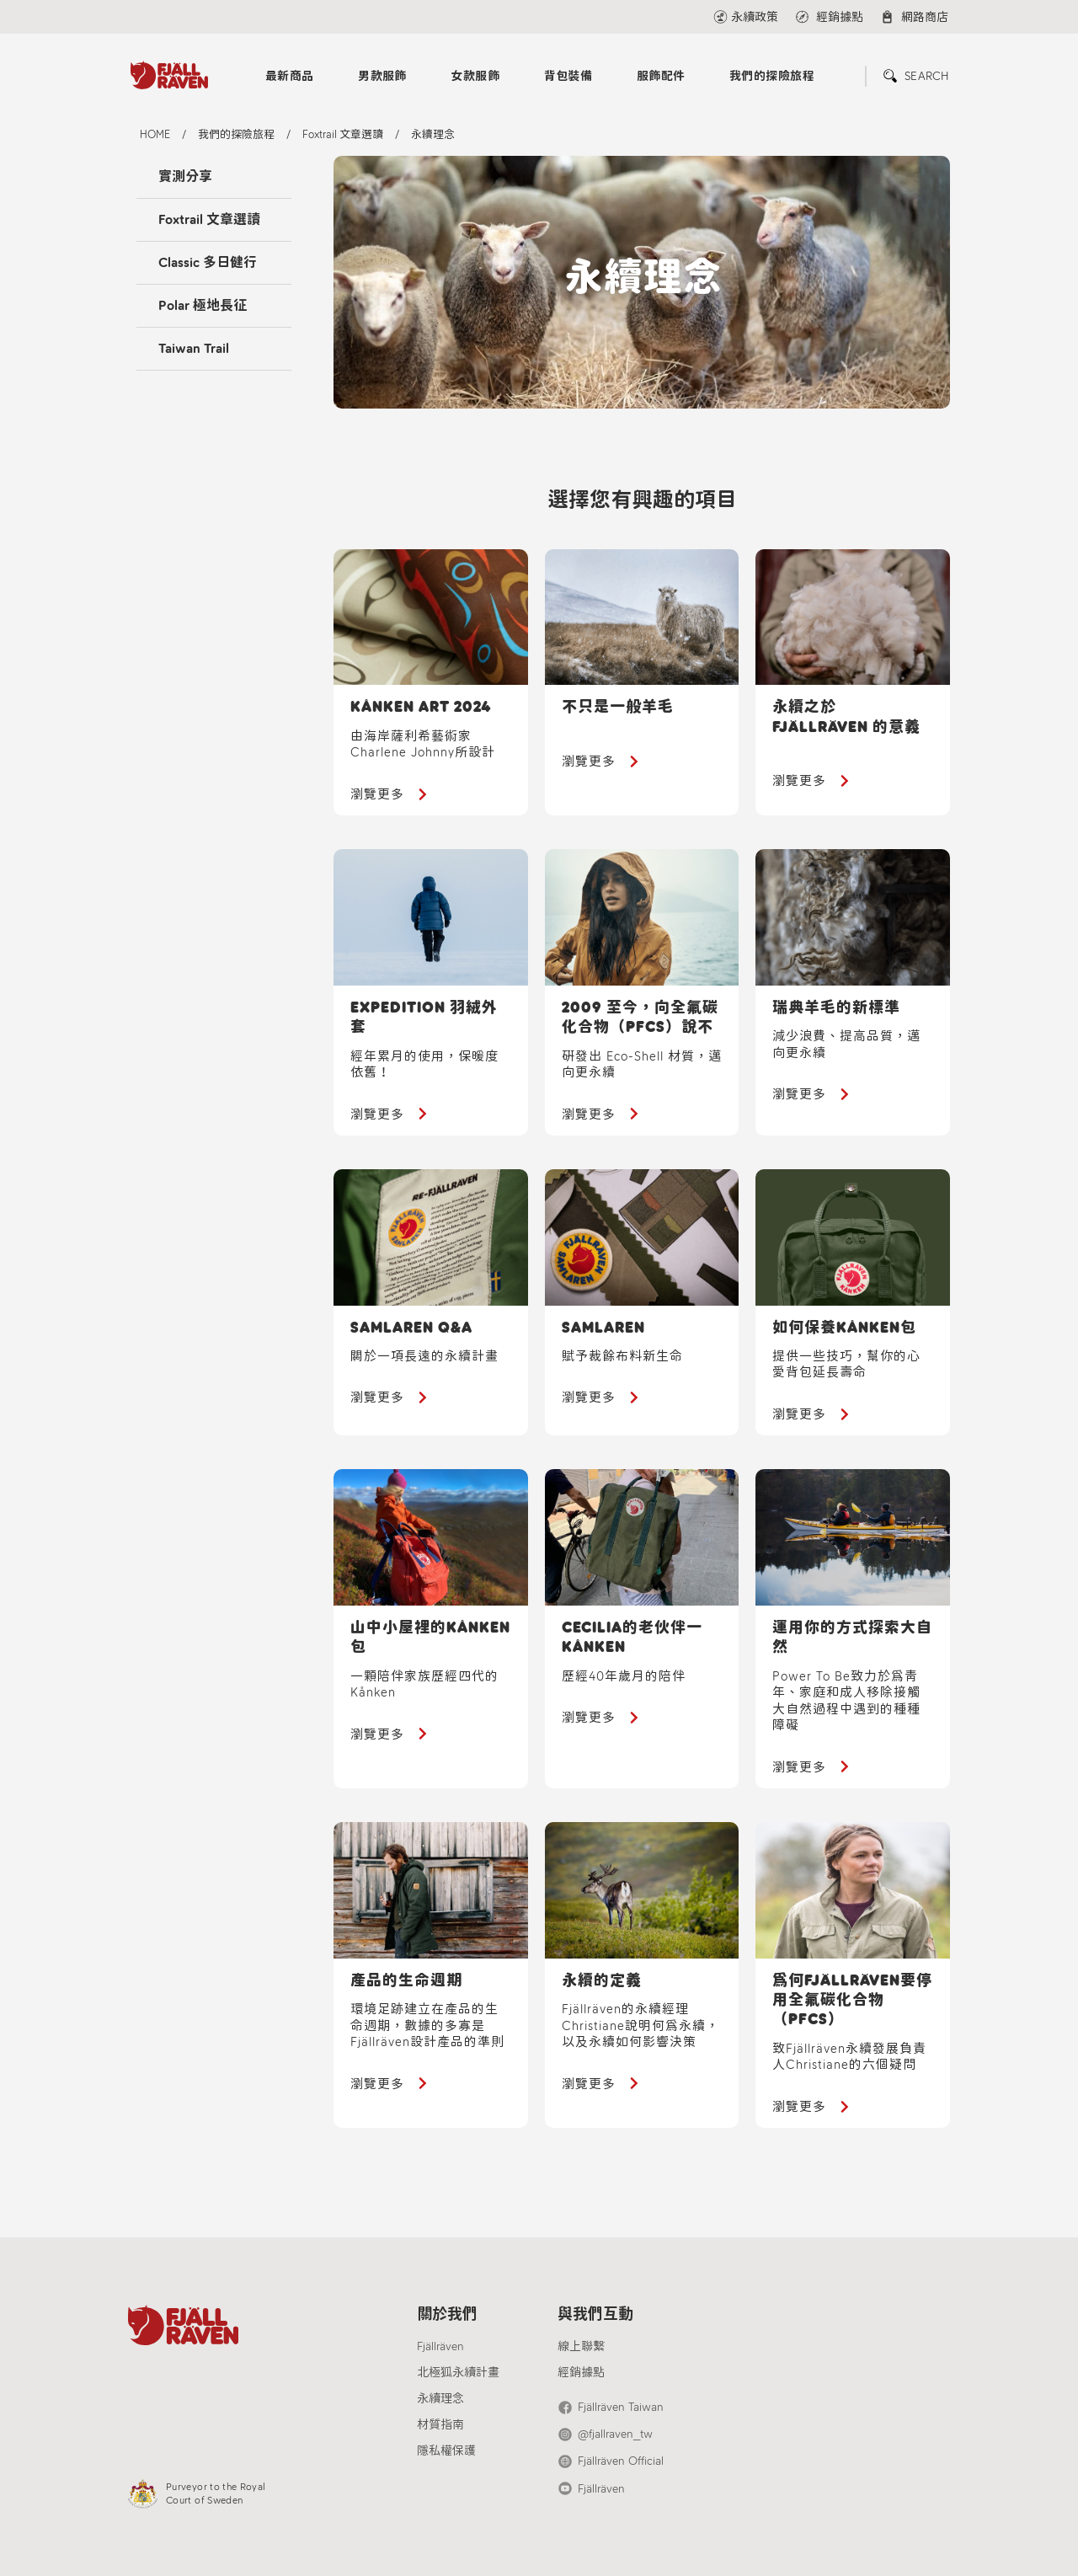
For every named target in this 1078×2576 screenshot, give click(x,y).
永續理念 (440, 2399)
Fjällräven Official (621, 2461)
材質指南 (440, 2425)
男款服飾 (382, 76)
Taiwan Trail (193, 348)
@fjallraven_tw (615, 2434)
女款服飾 (475, 76)
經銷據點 (581, 2372)
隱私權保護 (446, 2451)
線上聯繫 (581, 2346)
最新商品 (289, 76)
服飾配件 (661, 76)
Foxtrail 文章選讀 (209, 219)
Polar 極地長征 (202, 305)
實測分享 (185, 176)
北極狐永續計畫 (458, 2372)
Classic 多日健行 (207, 262)
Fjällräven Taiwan (621, 2407)
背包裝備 (568, 76)
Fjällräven (440, 2346)
